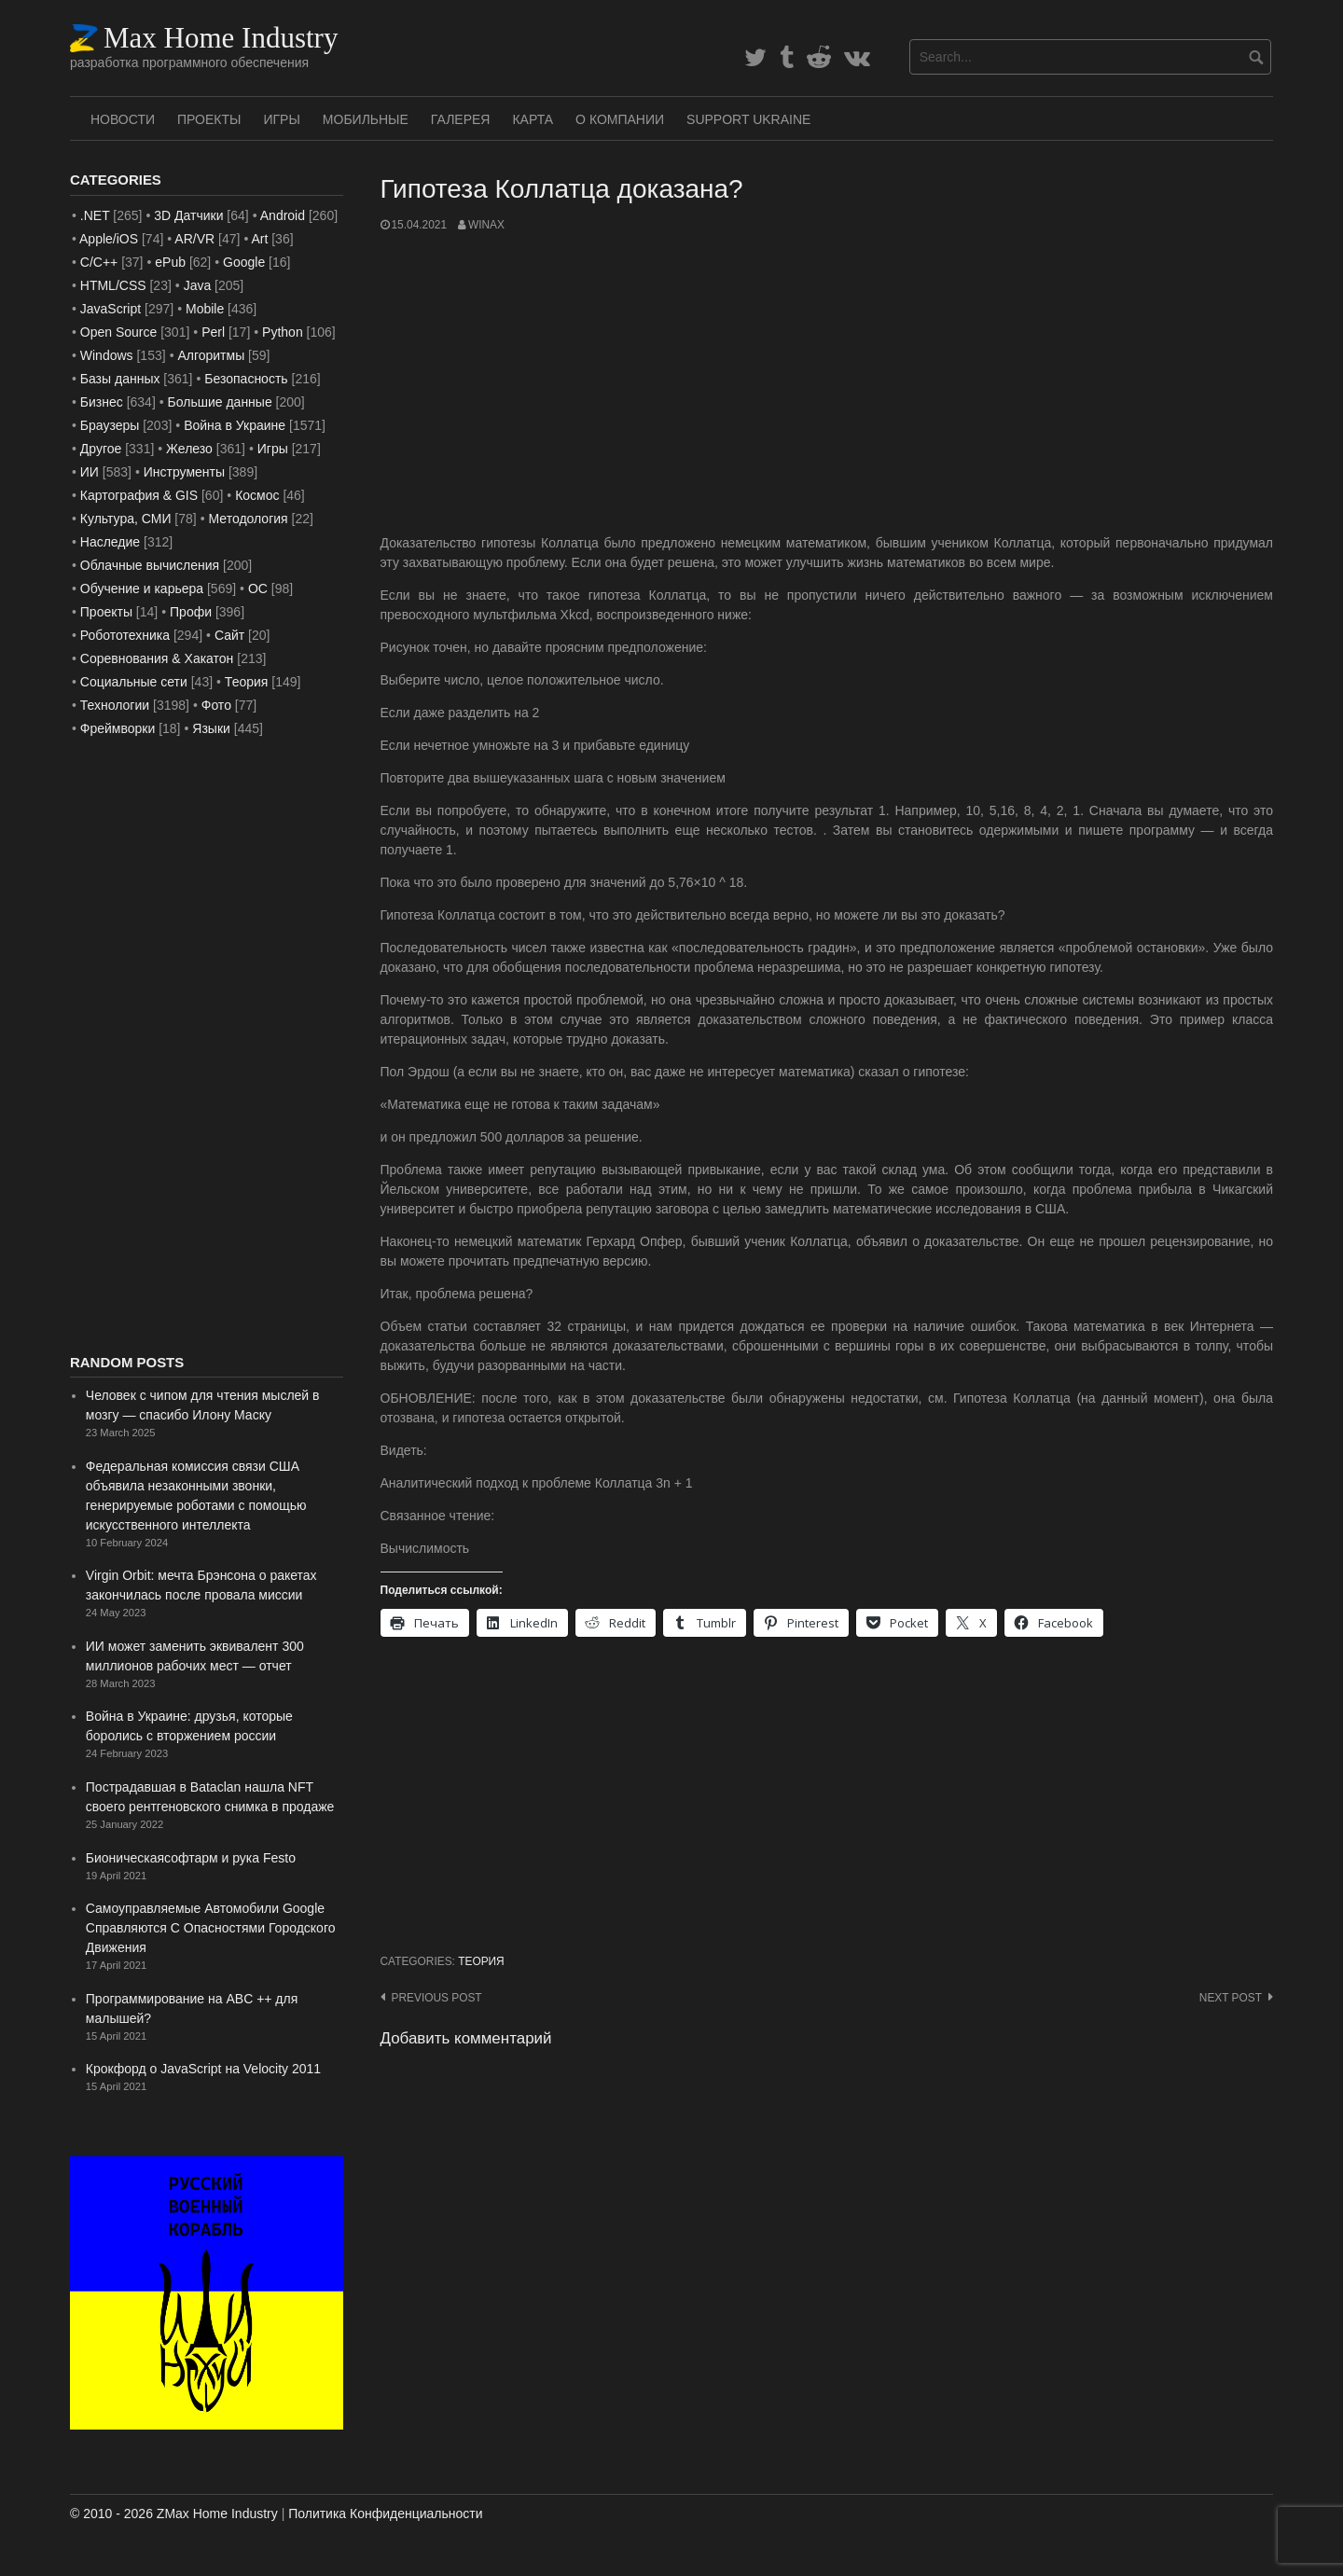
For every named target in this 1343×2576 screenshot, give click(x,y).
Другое (100, 448)
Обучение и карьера (141, 588)
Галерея (461, 119)
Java (198, 285)
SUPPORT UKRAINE (748, 119)
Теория (481, 1961)
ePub (170, 262)
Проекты (209, 119)
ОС (258, 588)
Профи (191, 611)
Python (282, 332)
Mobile (205, 308)
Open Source (119, 332)
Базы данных (120, 378)
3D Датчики (188, 215)
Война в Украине (234, 425)
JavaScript (110, 308)
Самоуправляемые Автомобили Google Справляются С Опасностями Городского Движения (211, 1928)
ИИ (89, 471)
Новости (122, 119)
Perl (213, 332)
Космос (257, 495)
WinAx (486, 224)
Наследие (110, 541)
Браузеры (110, 425)
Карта (532, 119)
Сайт (229, 635)
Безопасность (245, 378)
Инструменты (184, 471)
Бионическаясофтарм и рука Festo (191, 1857)
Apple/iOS (108, 238)
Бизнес (101, 402)
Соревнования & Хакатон (157, 658)
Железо (189, 448)
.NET (95, 215)
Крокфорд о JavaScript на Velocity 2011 (203, 2068)
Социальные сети (133, 681)
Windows (106, 355)
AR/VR (194, 238)
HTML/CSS (113, 285)
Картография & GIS (139, 495)
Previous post (437, 1997)
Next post (1230, 1997)
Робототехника (125, 635)
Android (282, 215)
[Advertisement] (827, 383)
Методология (248, 518)
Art (259, 238)
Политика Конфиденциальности (385, 2513)
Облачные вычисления (149, 565)
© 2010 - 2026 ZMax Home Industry (174, 2513)
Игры (281, 119)
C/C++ (99, 262)
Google (244, 262)
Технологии (114, 705)
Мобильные (365, 119)
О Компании (619, 119)
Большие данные (220, 402)
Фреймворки (117, 728)
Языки (211, 728)
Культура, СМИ (126, 518)
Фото (216, 705)
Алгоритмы (210, 355)
